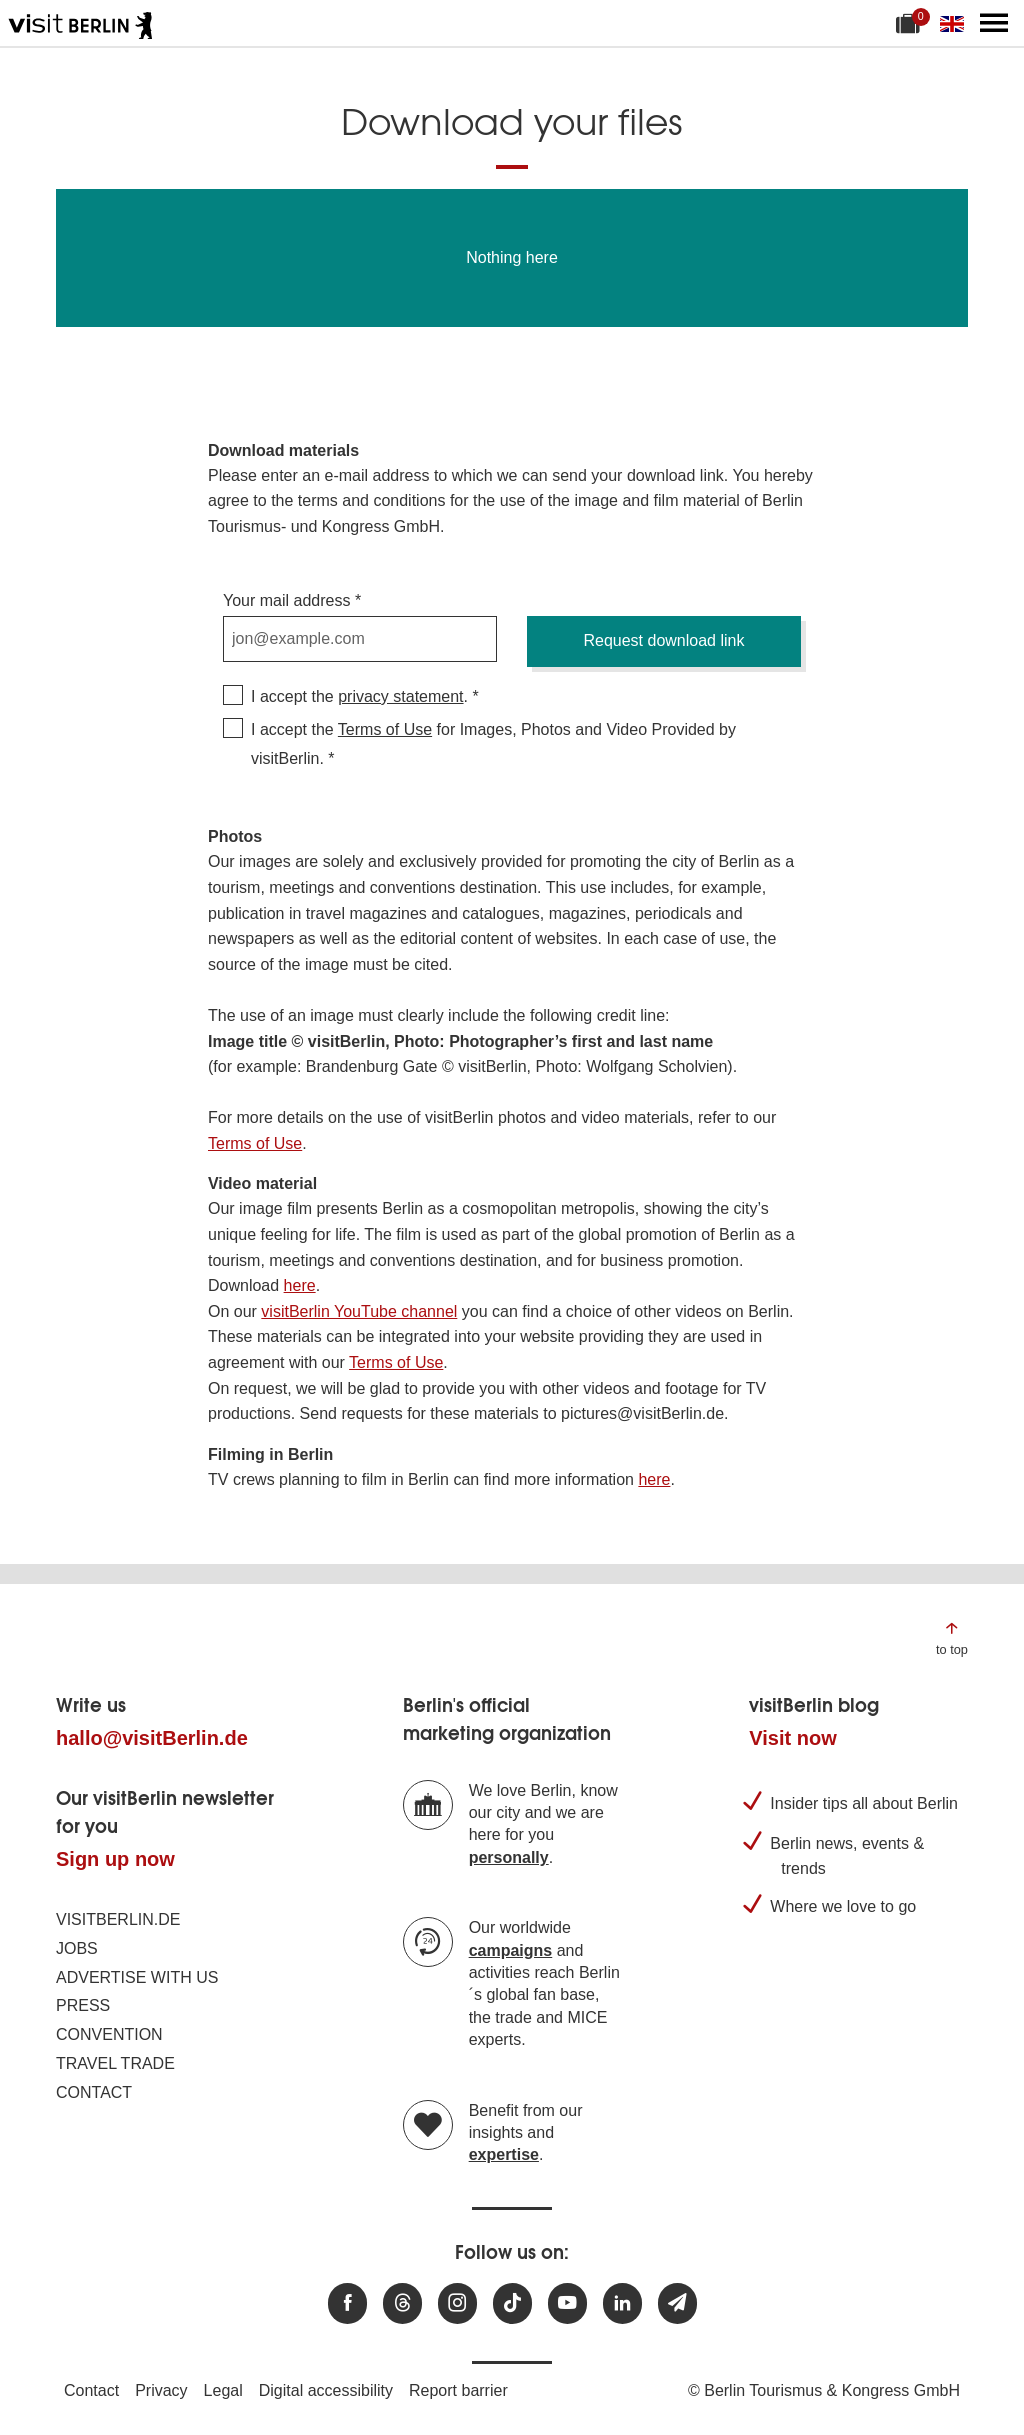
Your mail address (286, 600)
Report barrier (458, 2390)
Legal (223, 2390)
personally (509, 1857)
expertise (504, 2154)
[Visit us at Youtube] (567, 2303)
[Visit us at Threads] (402, 2303)
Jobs (77, 1948)
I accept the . (359, 696)
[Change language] (956, 23)
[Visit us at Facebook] (347, 2303)
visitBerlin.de (118, 1919)
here (300, 1285)
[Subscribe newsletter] (677, 2303)
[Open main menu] (994, 23)
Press (83, 2005)
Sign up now (115, 1859)
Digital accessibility (326, 2390)
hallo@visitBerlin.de (152, 1738)
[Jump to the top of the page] (952, 1637)
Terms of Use (385, 729)
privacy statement (400, 696)
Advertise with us (137, 1977)
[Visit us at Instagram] (457, 2303)
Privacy (161, 2390)
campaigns (511, 1950)
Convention (109, 2034)
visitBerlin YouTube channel (359, 1311)
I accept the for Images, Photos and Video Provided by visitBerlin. (493, 744)
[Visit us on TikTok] (512, 2303)
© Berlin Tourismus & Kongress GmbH (824, 2390)
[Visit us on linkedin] (622, 2303)
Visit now (792, 1738)
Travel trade (115, 2063)
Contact (94, 2092)
